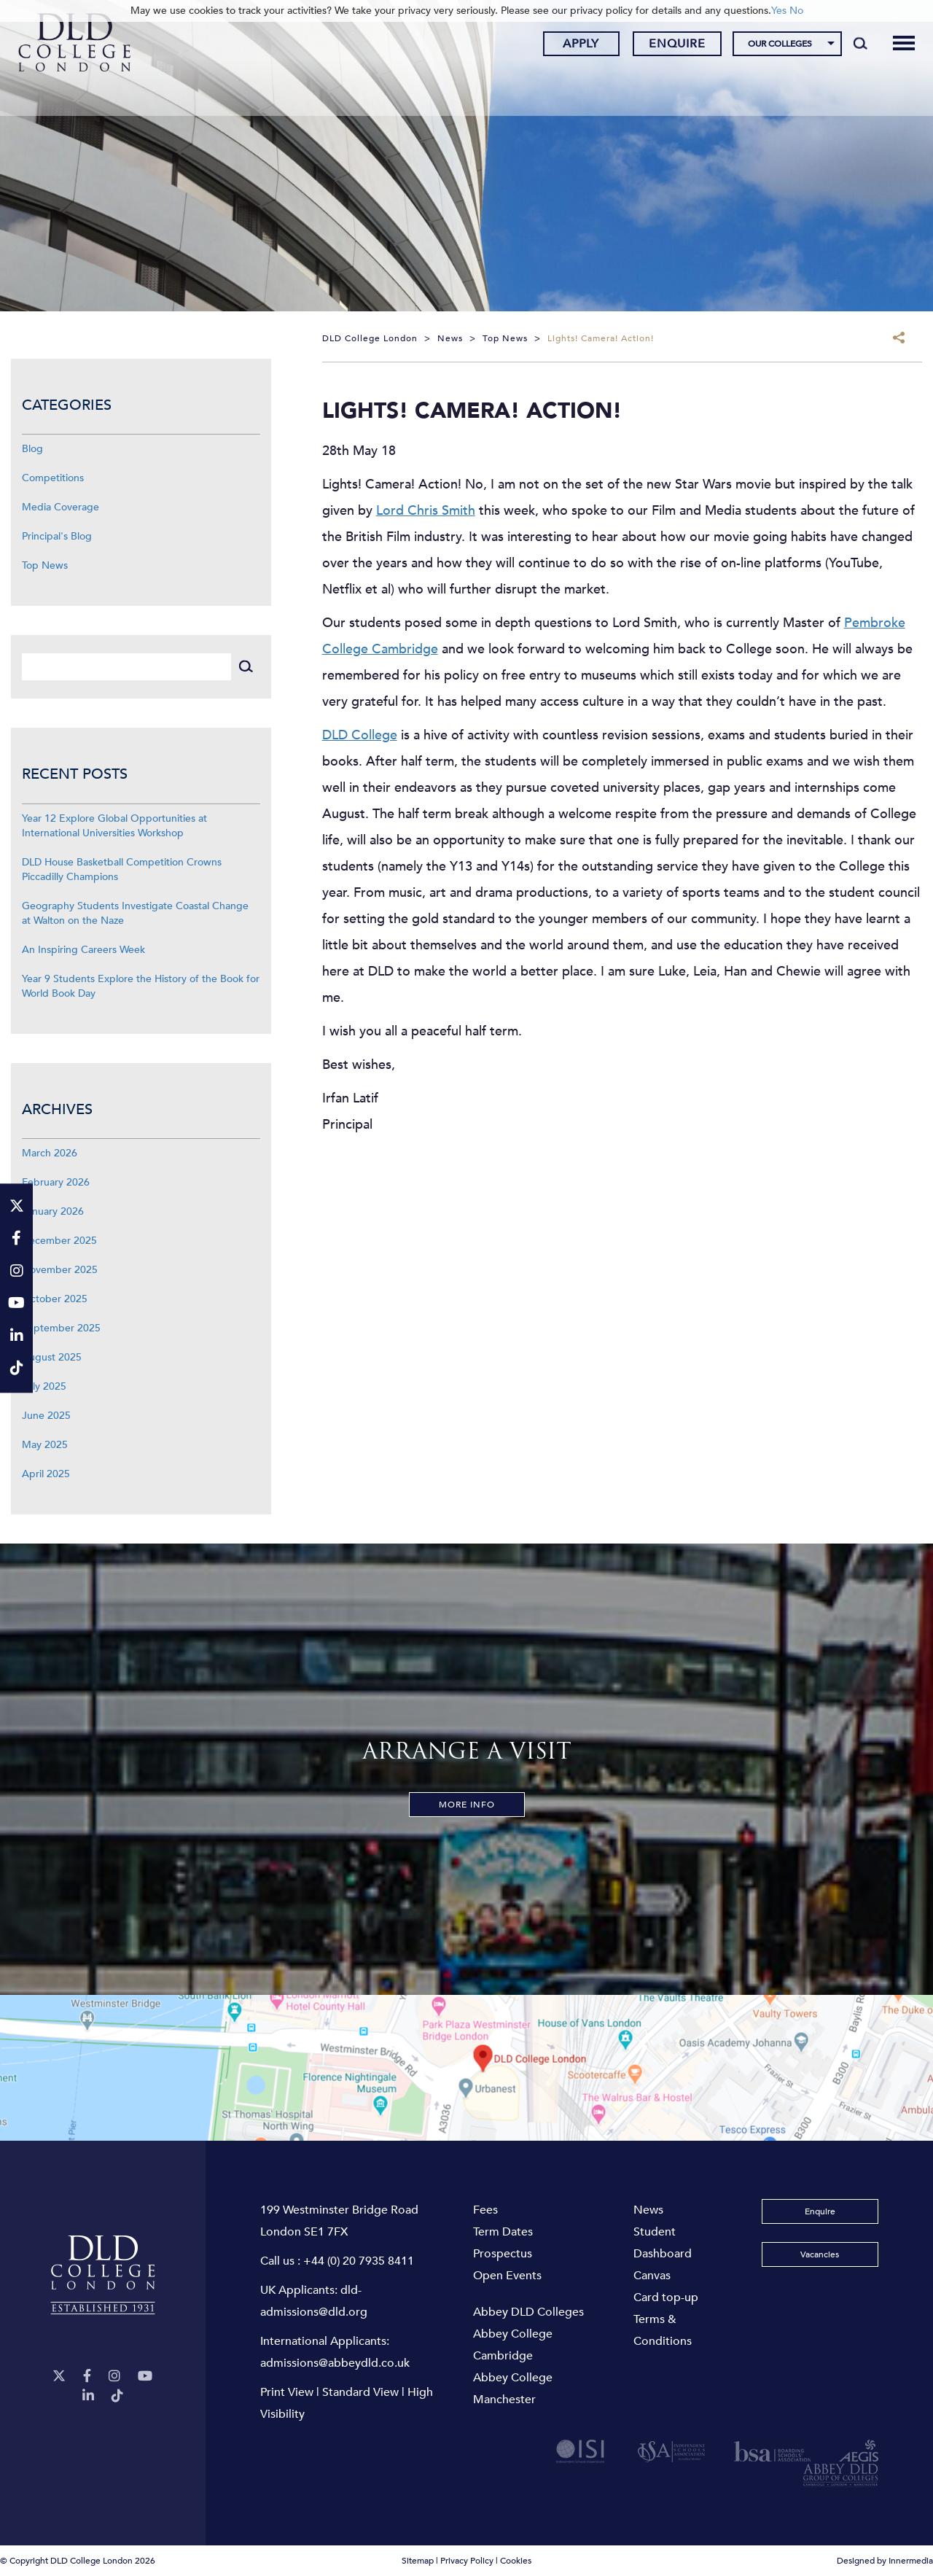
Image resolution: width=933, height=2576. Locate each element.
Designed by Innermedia (885, 2561)
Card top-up (665, 2297)
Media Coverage (60, 507)
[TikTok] (117, 2396)
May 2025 (45, 1445)
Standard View (360, 2392)
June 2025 (46, 1416)
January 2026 (53, 1211)
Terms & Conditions (662, 2330)
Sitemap (418, 2561)
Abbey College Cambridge (513, 2345)
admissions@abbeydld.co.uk (335, 2363)
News (648, 2210)
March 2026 (49, 1153)
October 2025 (54, 1299)
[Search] (852, 45)
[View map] (466, 2068)
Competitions (53, 478)
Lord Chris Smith (425, 511)
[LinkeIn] (88, 2396)
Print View (286, 2392)
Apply (572, 46)
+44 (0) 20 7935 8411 (358, 2261)
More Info (467, 1804)
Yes (778, 10)
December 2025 (59, 1241)
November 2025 (60, 1270)
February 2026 (56, 1182)
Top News (45, 565)
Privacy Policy (466, 2561)
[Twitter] (59, 2376)
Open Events (507, 2276)
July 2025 (44, 1386)
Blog (32, 449)
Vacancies (819, 2254)
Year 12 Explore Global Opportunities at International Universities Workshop (114, 826)
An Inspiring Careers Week (83, 950)
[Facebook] (87, 2376)
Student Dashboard (662, 2243)
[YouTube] (145, 2376)
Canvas (652, 2276)
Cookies (515, 2561)
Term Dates (503, 2232)
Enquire (668, 46)
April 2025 (46, 1474)
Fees (485, 2210)
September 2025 (61, 1328)
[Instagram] (114, 2376)
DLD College (359, 735)
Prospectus (502, 2254)
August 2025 (52, 1357)
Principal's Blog (57, 536)
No (796, 10)
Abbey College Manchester (513, 2389)
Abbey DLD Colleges (528, 2312)
